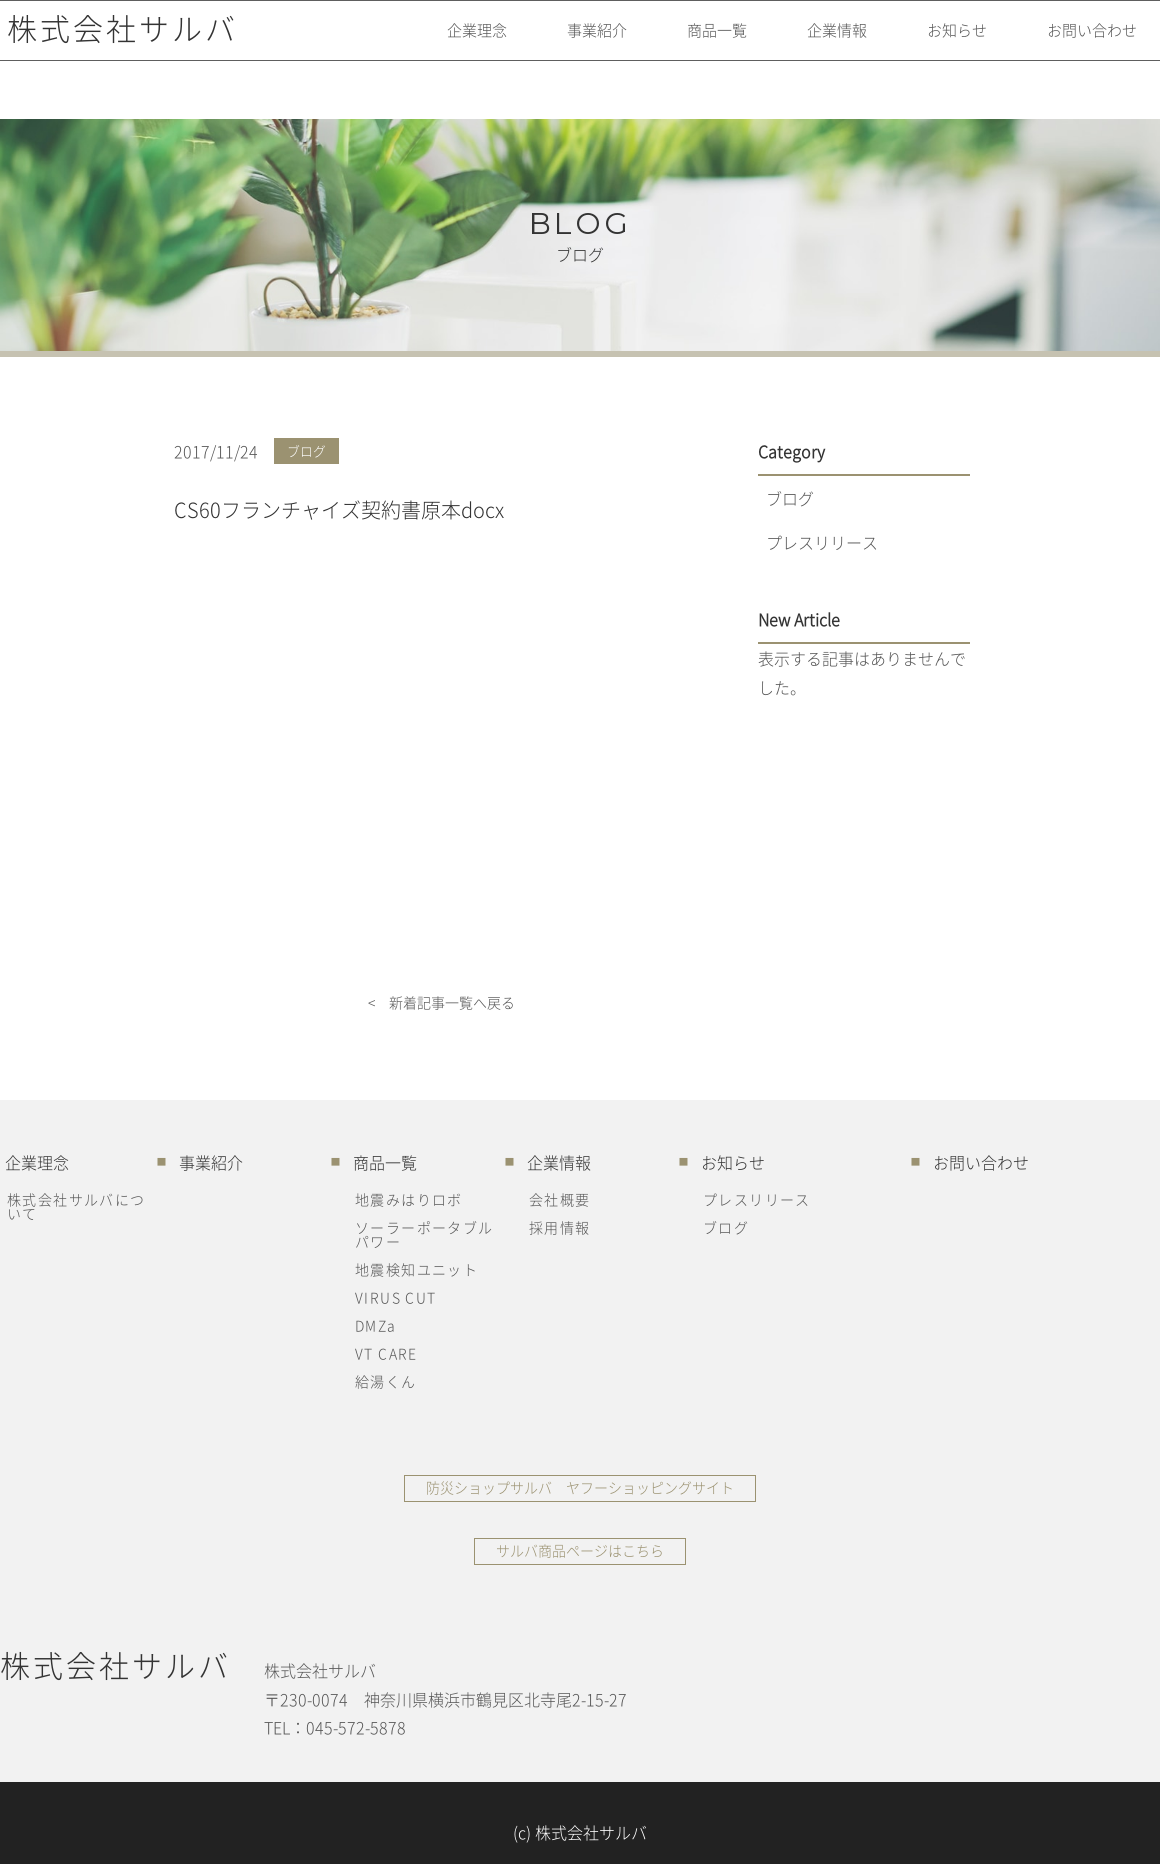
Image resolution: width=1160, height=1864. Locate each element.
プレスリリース (822, 542)
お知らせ (936, 45)
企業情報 (808, 45)
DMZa (376, 1325)
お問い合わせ (1080, 45)
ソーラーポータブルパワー (424, 1234)
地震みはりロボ (409, 1199)
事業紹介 (552, 45)
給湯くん (386, 1381)
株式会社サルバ (115, 44)
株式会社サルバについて (76, 1206)
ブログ (790, 498)
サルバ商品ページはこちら (580, 1550)
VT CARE (386, 1353)
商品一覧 (680, 45)
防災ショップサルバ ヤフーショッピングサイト (580, 1487)
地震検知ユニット (416, 1269)
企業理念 (424, 45)
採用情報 (560, 1227)
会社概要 (560, 1199)
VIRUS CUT (396, 1297)
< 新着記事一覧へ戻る (441, 1002)
